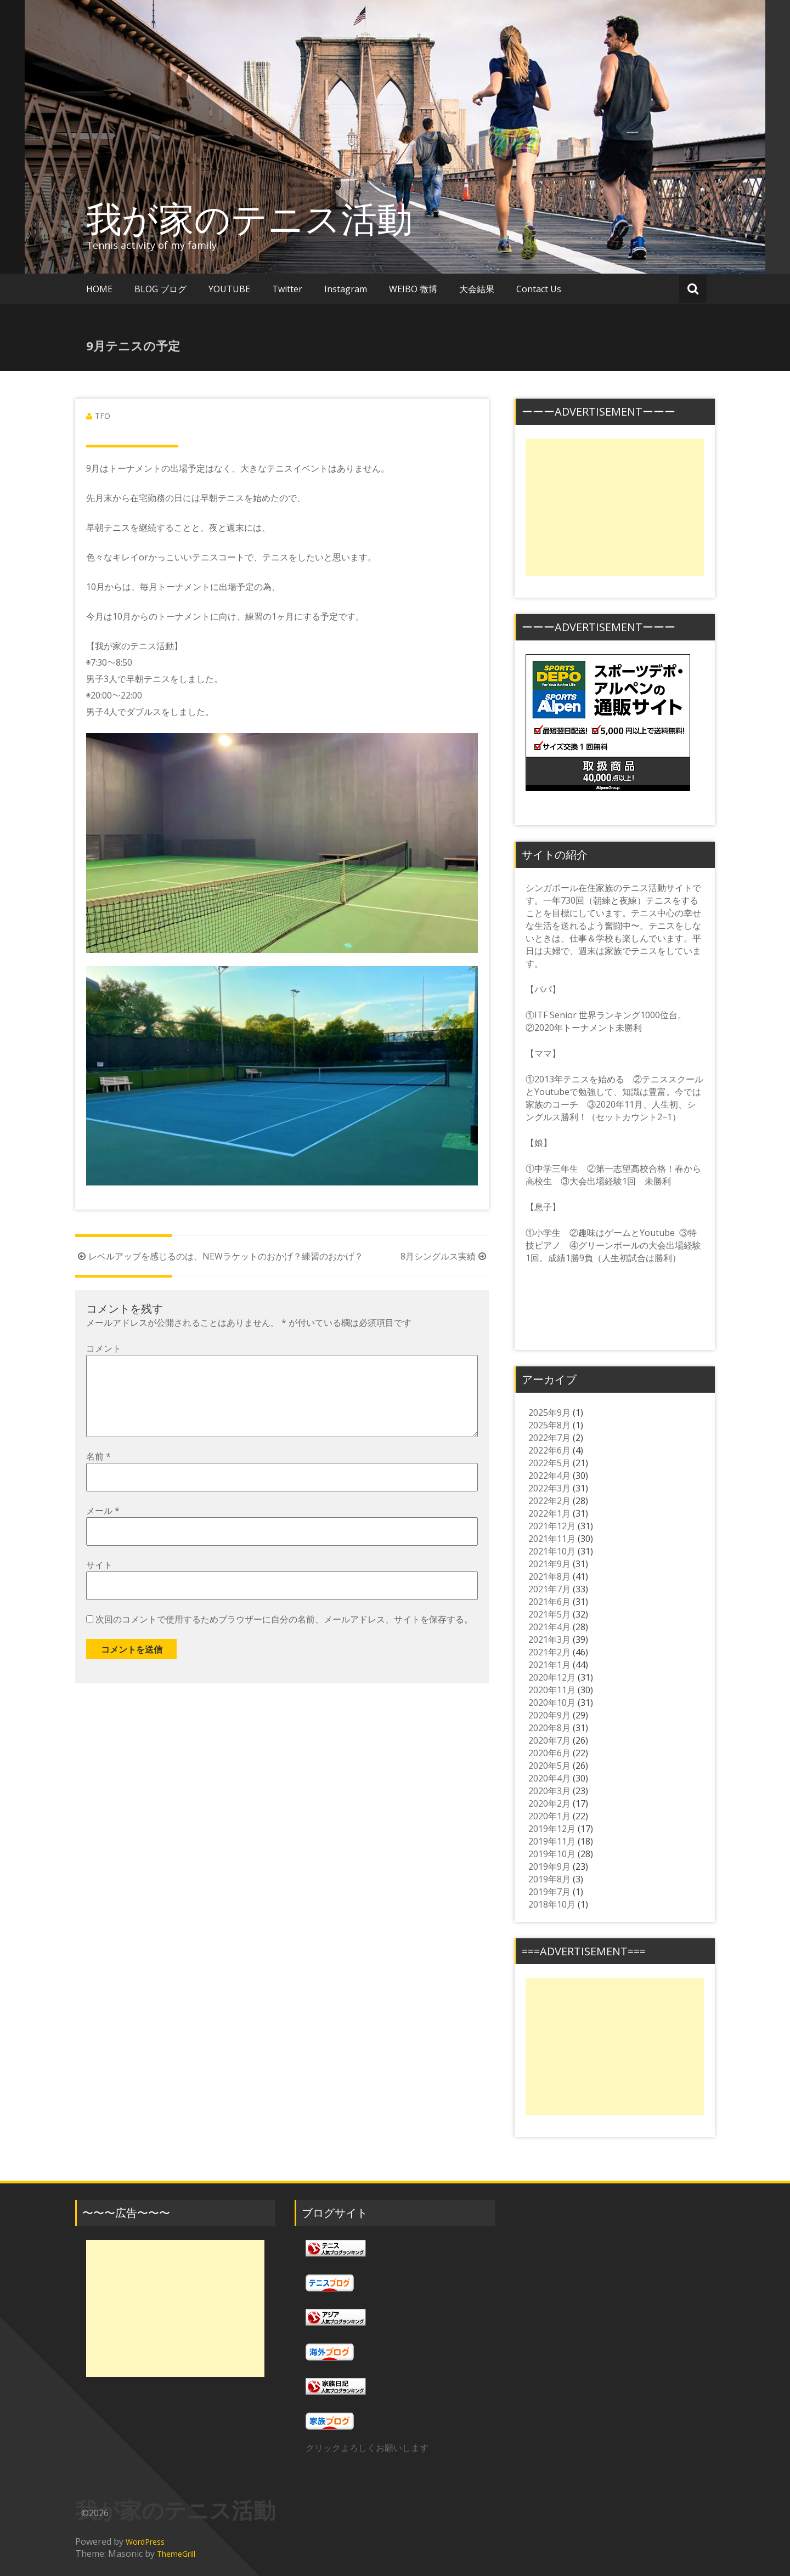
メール (103, 1528)
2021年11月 (551, 1539)
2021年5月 (549, 1614)
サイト (99, 1582)
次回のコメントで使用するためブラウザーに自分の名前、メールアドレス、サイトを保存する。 (284, 1637)
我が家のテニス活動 (267, 218)
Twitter (287, 289)
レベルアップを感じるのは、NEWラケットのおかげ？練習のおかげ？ (219, 1256)
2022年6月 (549, 1450)
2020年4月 (549, 1778)
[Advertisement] (615, 507)
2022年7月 (549, 1438)
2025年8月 (549, 1425)
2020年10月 (551, 1702)
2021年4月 (549, 1627)
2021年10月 (551, 1551)
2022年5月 (549, 1463)
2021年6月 (549, 1602)
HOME (99, 289)
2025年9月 (549, 1412)
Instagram (345, 289)
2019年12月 (551, 1829)
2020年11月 (551, 1690)
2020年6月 (549, 1753)
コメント (103, 1348)
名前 (98, 1474)
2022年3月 (549, 1488)
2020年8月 (549, 1728)
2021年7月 (549, 1589)
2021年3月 (549, 1639)
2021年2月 (549, 1652)
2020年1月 (549, 1816)
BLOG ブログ (160, 289)
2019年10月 (551, 1854)
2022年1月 (549, 1513)
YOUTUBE (229, 289)
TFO (102, 416)
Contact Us (538, 289)
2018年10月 (551, 1904)
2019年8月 (549, 1879)
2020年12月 (551, 1677)
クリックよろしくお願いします (367, 2448)
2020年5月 (549, 1766)
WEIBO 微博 (413, 289)
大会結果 (476, 289)
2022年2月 (549, 1501)
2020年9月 (549, 1715)
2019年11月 (551, 1841)
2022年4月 (549, 1475)
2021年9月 (549, 1564)
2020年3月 (549, 1791)
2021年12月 (551, 1526)
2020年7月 (549, 1740)
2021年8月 (549, 1576)
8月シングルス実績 (444, 1256)
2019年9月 (549, 1866)
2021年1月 (549, 1665)
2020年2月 (549, 1803)
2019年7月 (549, 1892)
